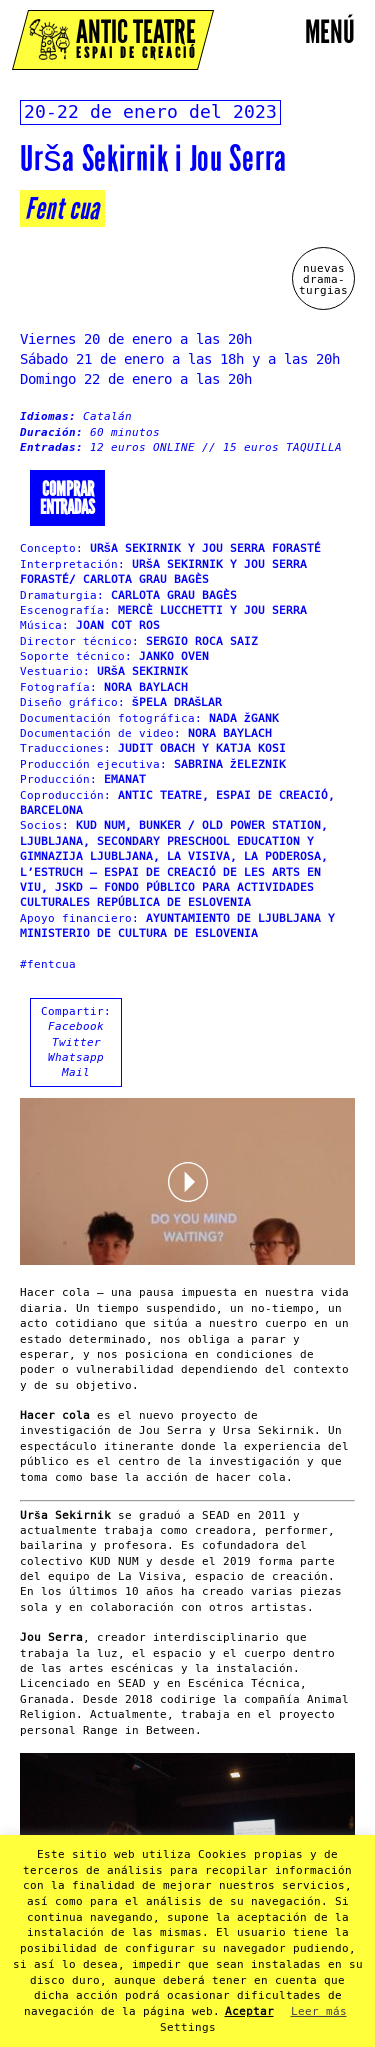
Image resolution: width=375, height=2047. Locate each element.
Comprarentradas (67, 498)
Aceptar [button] (249, 2011)
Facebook (76, 1026)
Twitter (76, 1042)
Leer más (319, 2011)
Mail (76, 1072)
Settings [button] (188, 2027)
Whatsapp (76, 1057)
